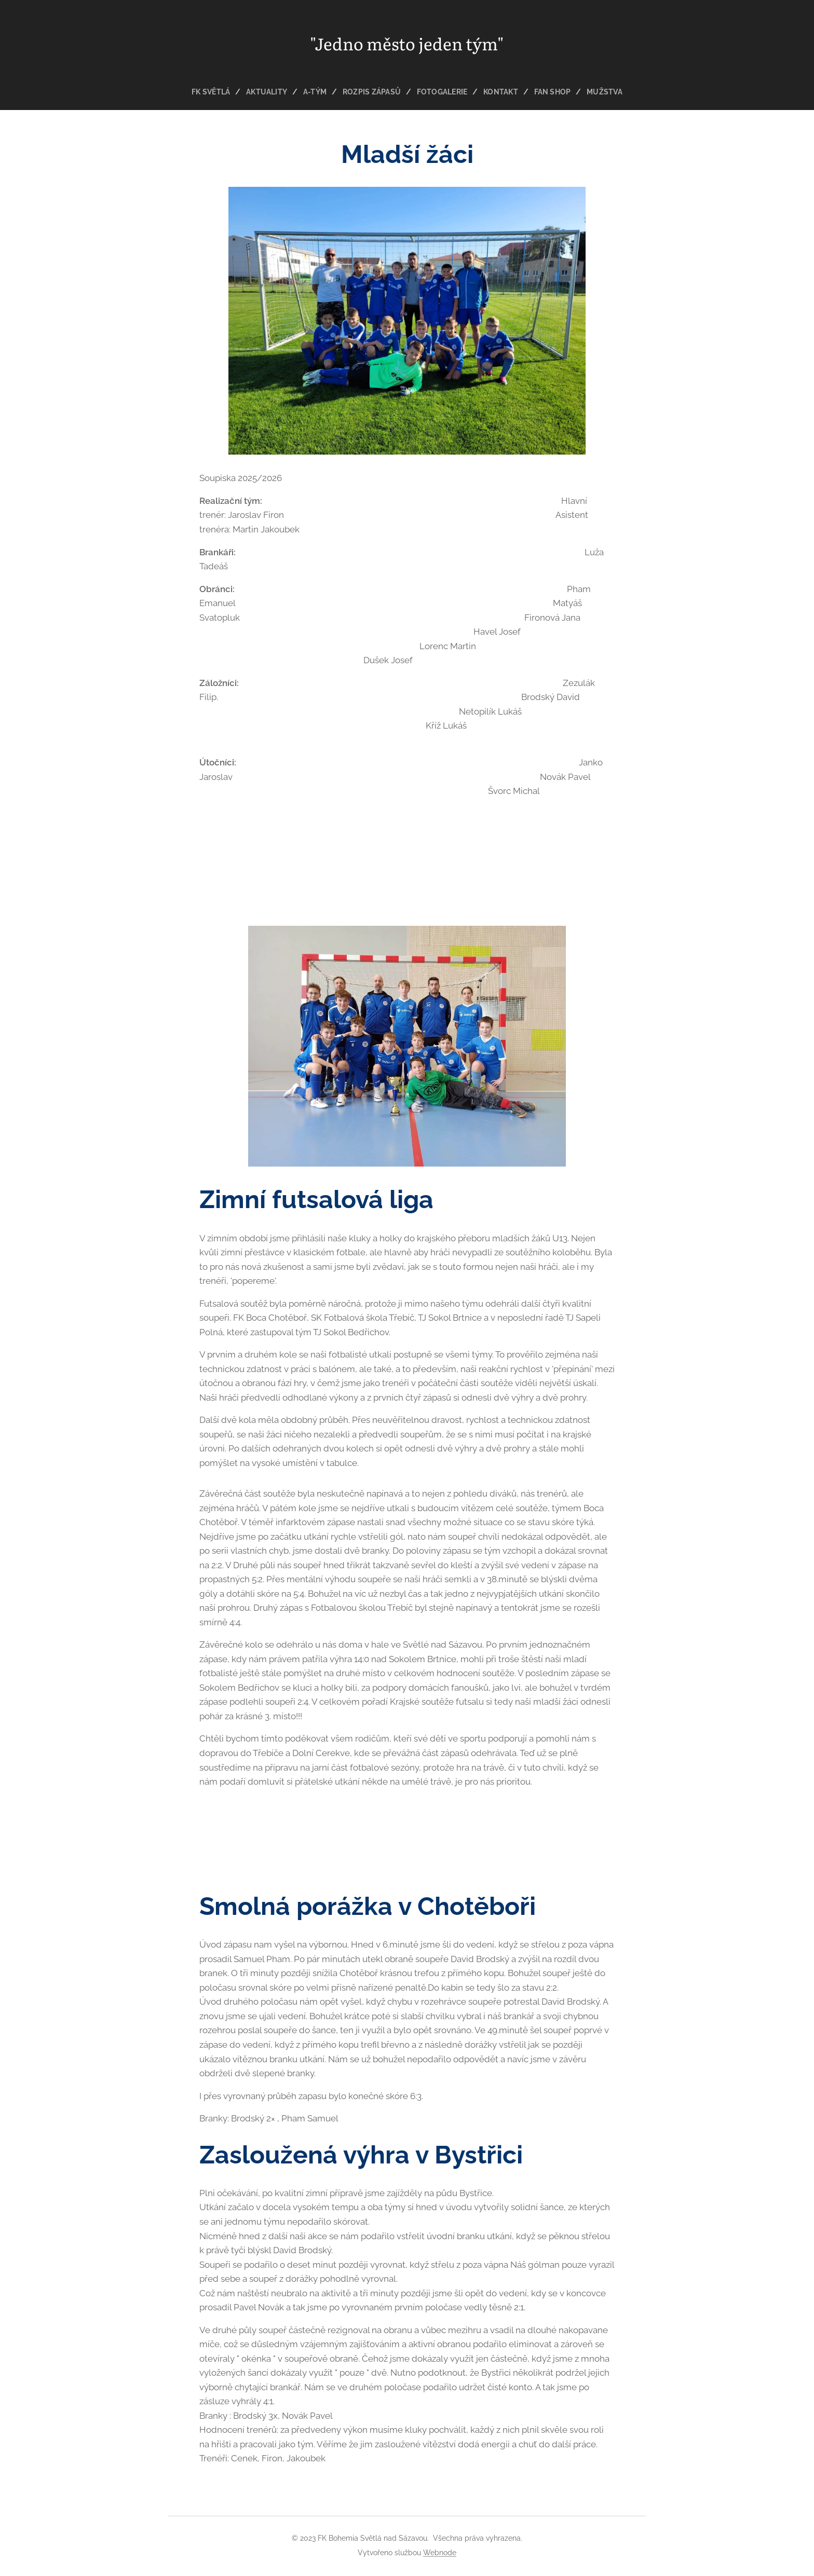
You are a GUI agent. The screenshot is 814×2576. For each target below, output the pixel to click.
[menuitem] (210, 92)
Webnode (439, 2552)
